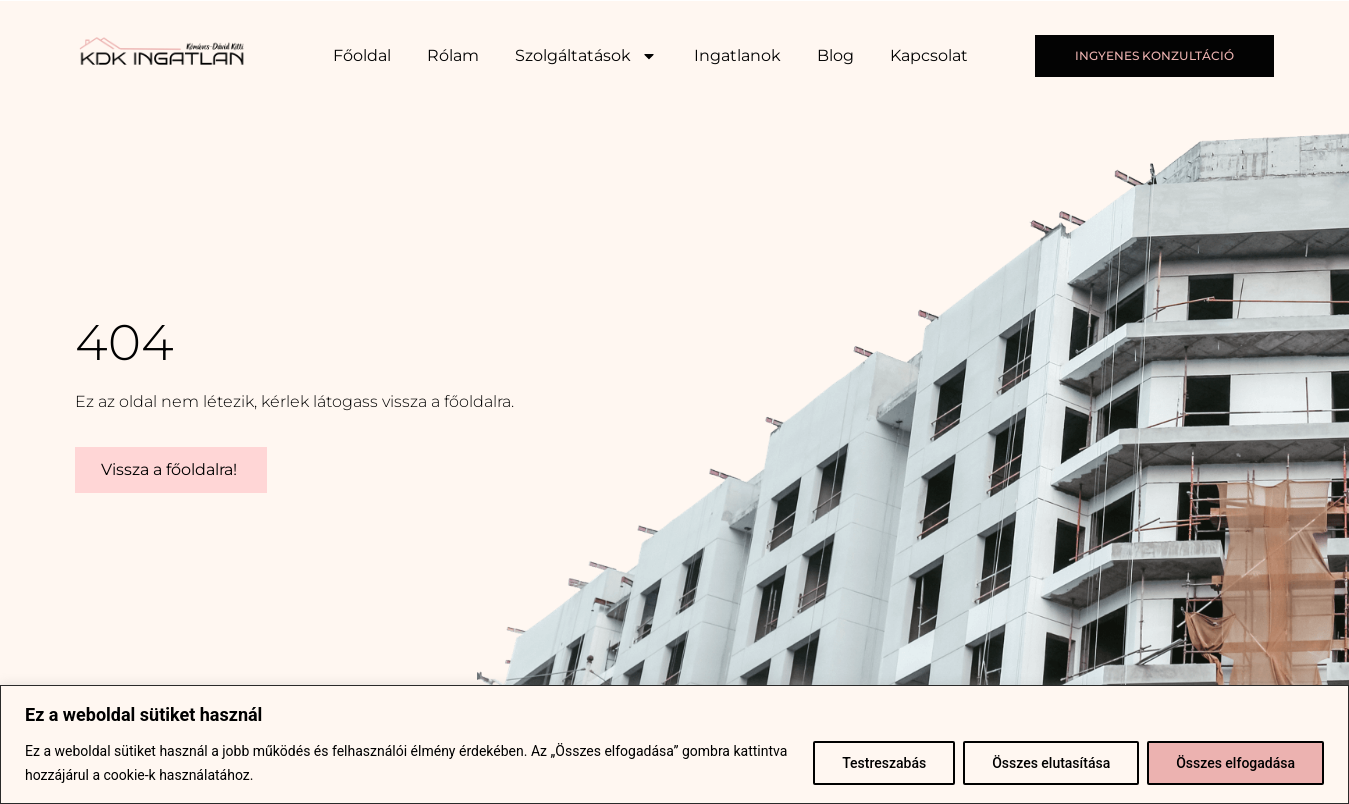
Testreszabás (884, 763)
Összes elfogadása (1235, 763)
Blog (835, 55)
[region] (674, 744)
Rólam (453, 55)
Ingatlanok (737, 55)
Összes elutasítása (1051, 763)
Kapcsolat (929, 55)
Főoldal (362, 55)
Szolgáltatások (586, 56)
